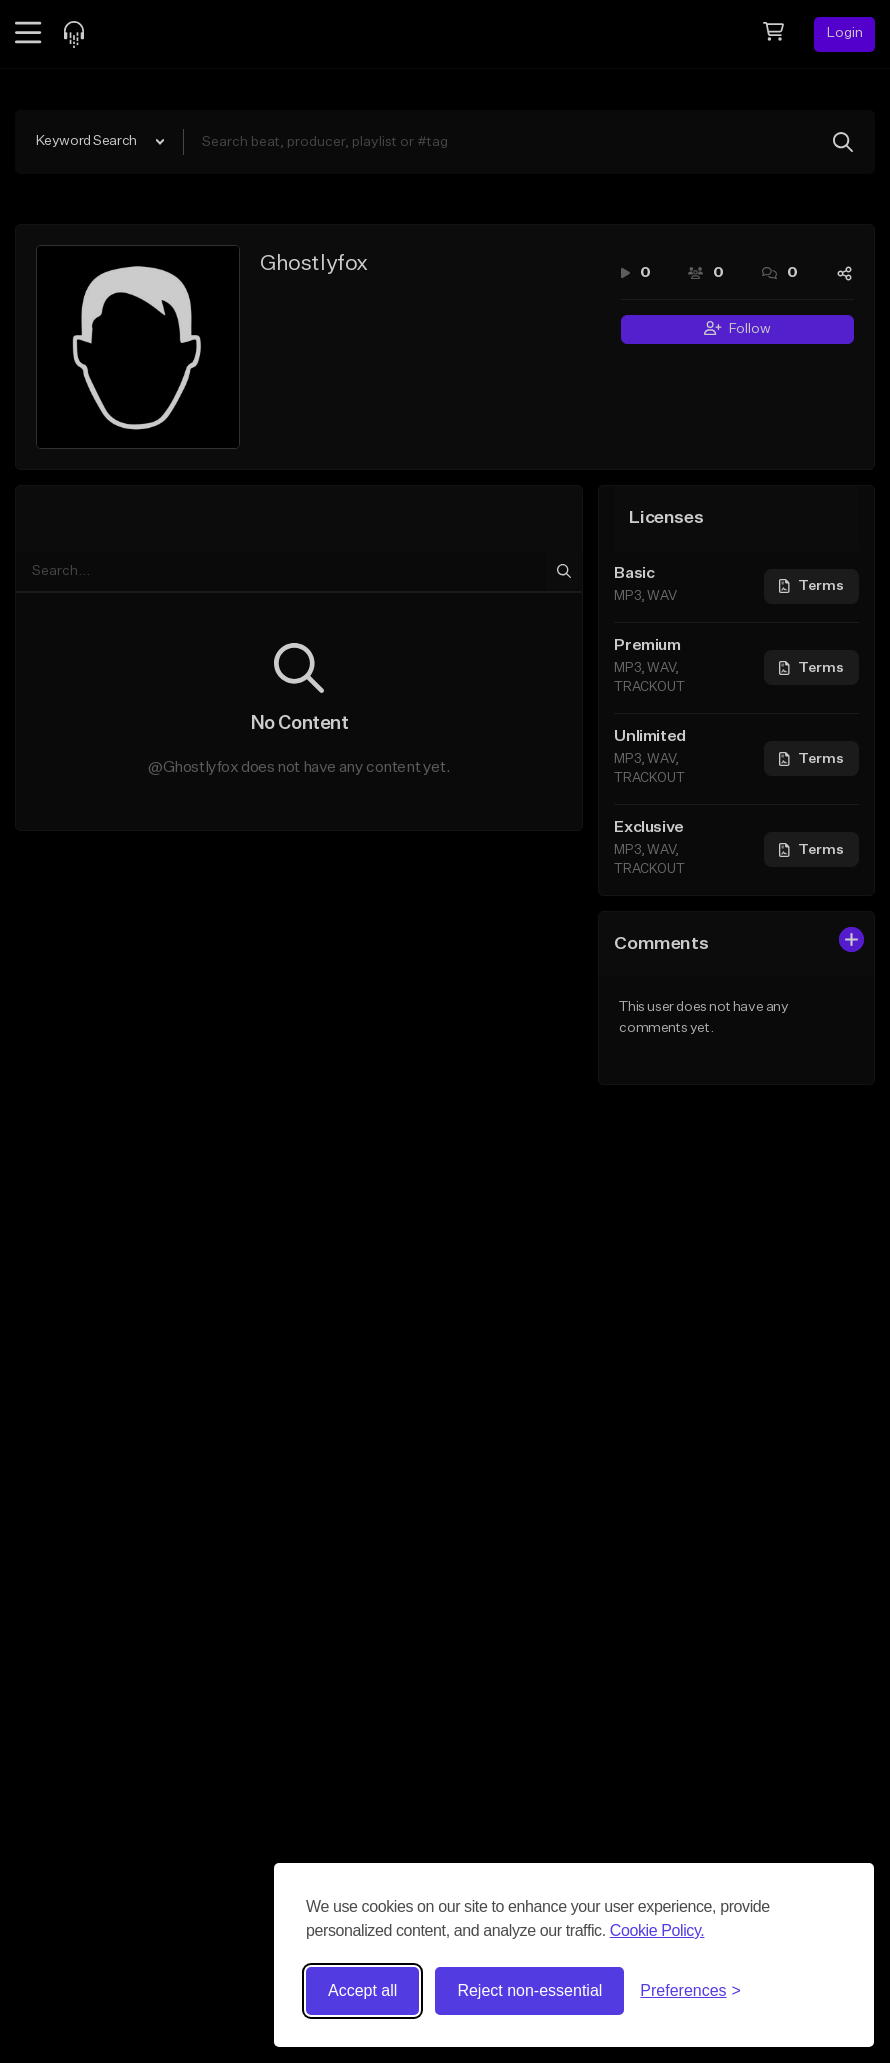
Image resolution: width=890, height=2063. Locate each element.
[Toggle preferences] (690, 1991)
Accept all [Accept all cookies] (362, 1990)
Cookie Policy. (657, 1930)
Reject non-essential (529, 1990)
